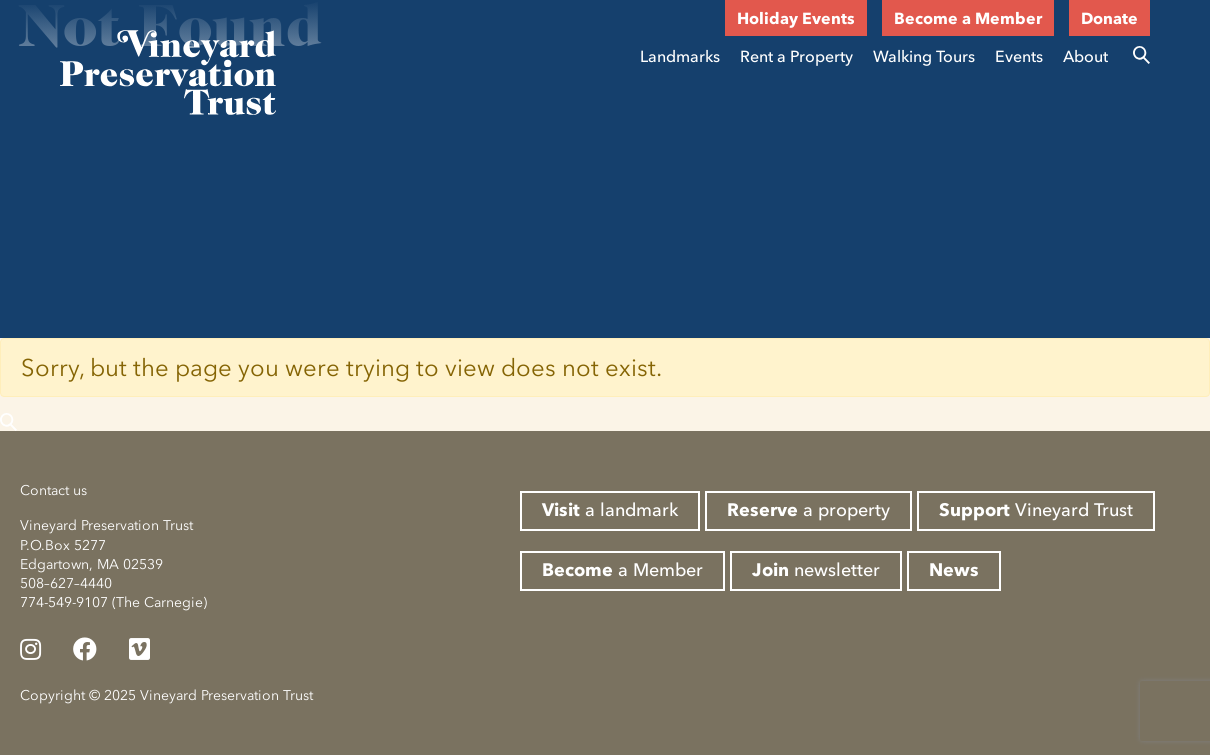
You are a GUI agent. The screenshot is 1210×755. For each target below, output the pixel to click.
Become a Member (968, 18)
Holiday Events (796, 18)
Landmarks (680, 56)
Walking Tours (924, 56)
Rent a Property (796, 56)
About (1085, 56)
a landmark (610, 510)
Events (1019, 56)
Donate (1109, 18)
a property (808, 510)
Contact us (53, 490)
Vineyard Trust (1036, 510)
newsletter (816, 570)
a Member (622, 570)
